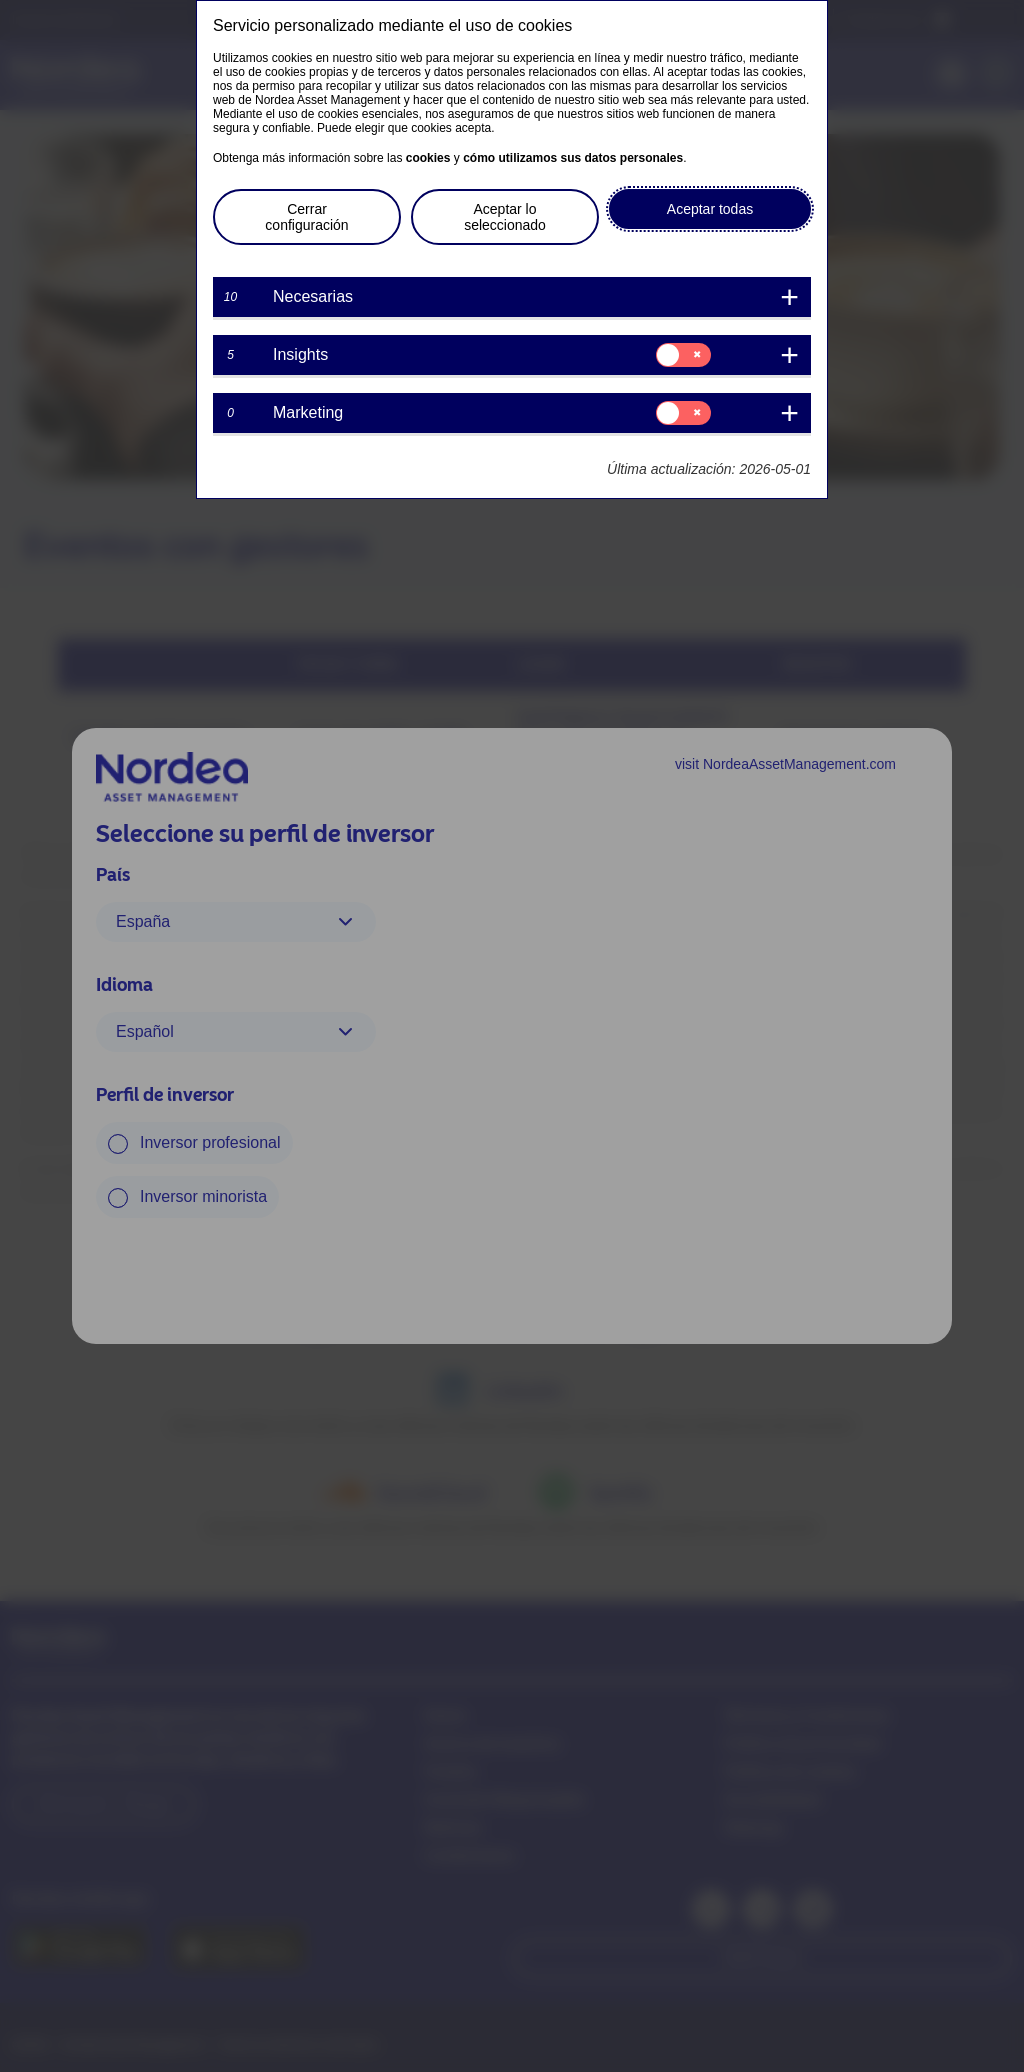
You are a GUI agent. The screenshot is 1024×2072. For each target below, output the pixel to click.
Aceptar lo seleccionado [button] (505, 217)
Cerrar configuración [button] (306, 217)
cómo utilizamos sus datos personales (573, 158)
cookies (428, 158)
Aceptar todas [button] (710, 209)
